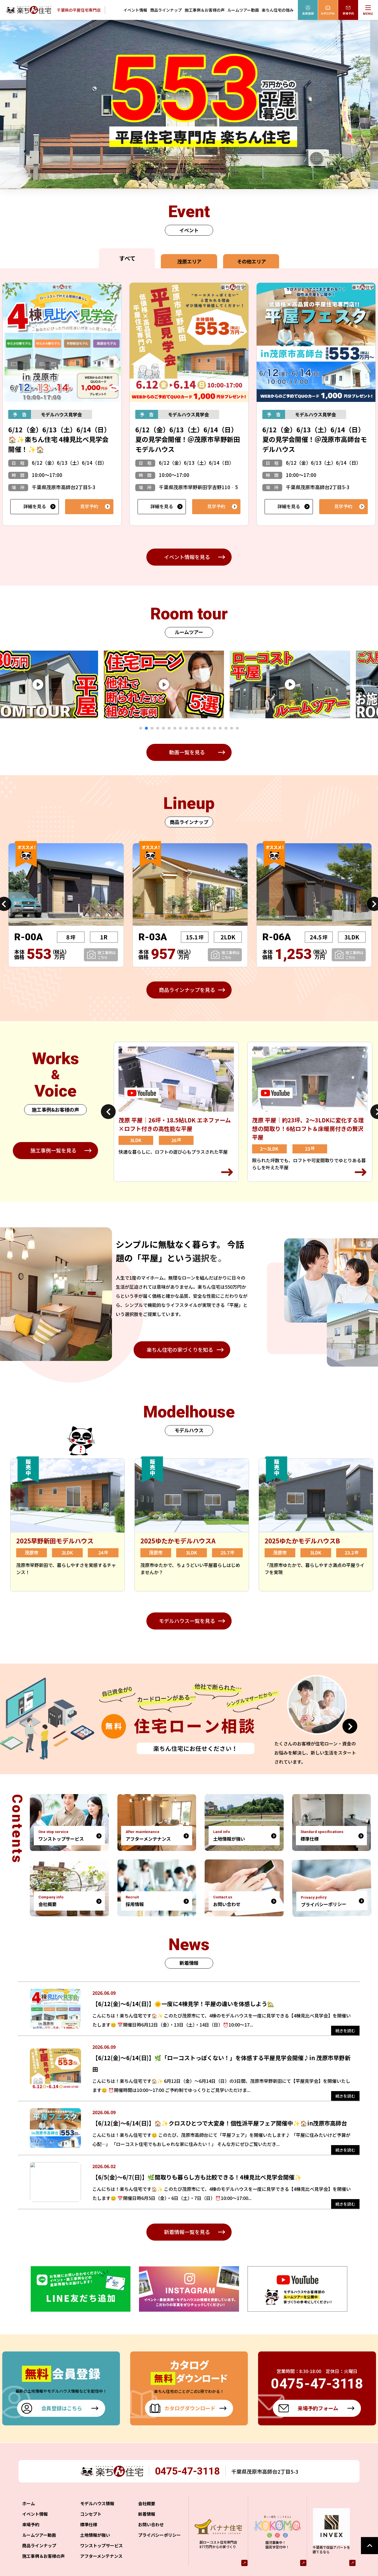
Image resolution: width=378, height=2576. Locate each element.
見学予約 (89, 506)
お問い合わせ (151, 2524)
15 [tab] (220, 728)
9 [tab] (186, 728)
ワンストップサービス (101, 2545)
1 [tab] (140, 728)
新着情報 (146, 2514)
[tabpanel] (63, 684)
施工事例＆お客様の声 (205, 10)
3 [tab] (152, 728)
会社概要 (146, 2503)
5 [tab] (163, 728)
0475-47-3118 (187, 2471)
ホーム (28, 2503)
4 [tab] (157, 728)
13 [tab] (208, 728)
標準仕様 (88, 2524)
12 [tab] (203, 728)
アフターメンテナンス (101, 2556)
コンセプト (90, 2514)
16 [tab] (226, 728)
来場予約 (30, 2524)
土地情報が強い (95, 2535)
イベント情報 (135, 10)
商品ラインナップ (166, 10)
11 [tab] (197, 728)
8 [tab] (180, 728)
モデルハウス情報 (97, 2503)
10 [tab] (191, 728)
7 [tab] (174, 728)
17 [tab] (231, 728)
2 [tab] (146, 728)
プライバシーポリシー (159, 2535)
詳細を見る (34, 506)
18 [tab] (237, 728)
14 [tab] (214, 728)
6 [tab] (169, 728)
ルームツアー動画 (243, 10)
